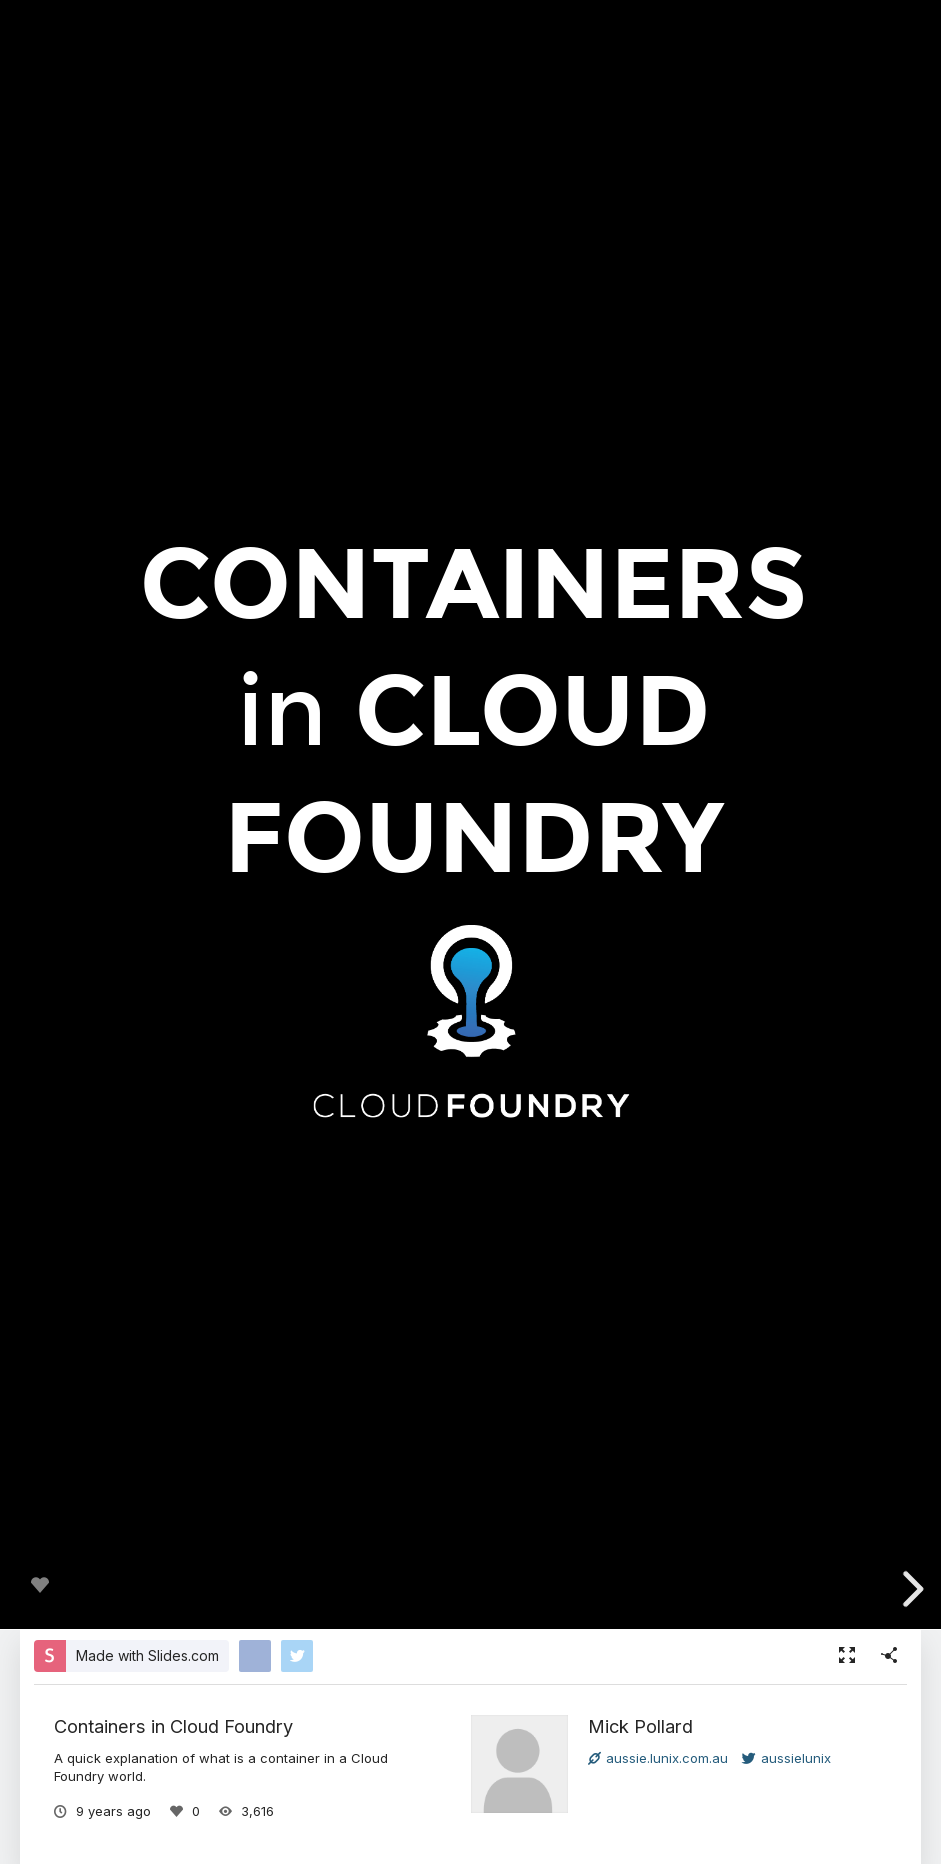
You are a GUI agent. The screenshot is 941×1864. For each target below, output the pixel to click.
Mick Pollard (640, 1726)
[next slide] (910, 1589)
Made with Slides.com (147, 1655)
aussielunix (786, 1758)
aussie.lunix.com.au (658, 1758)
